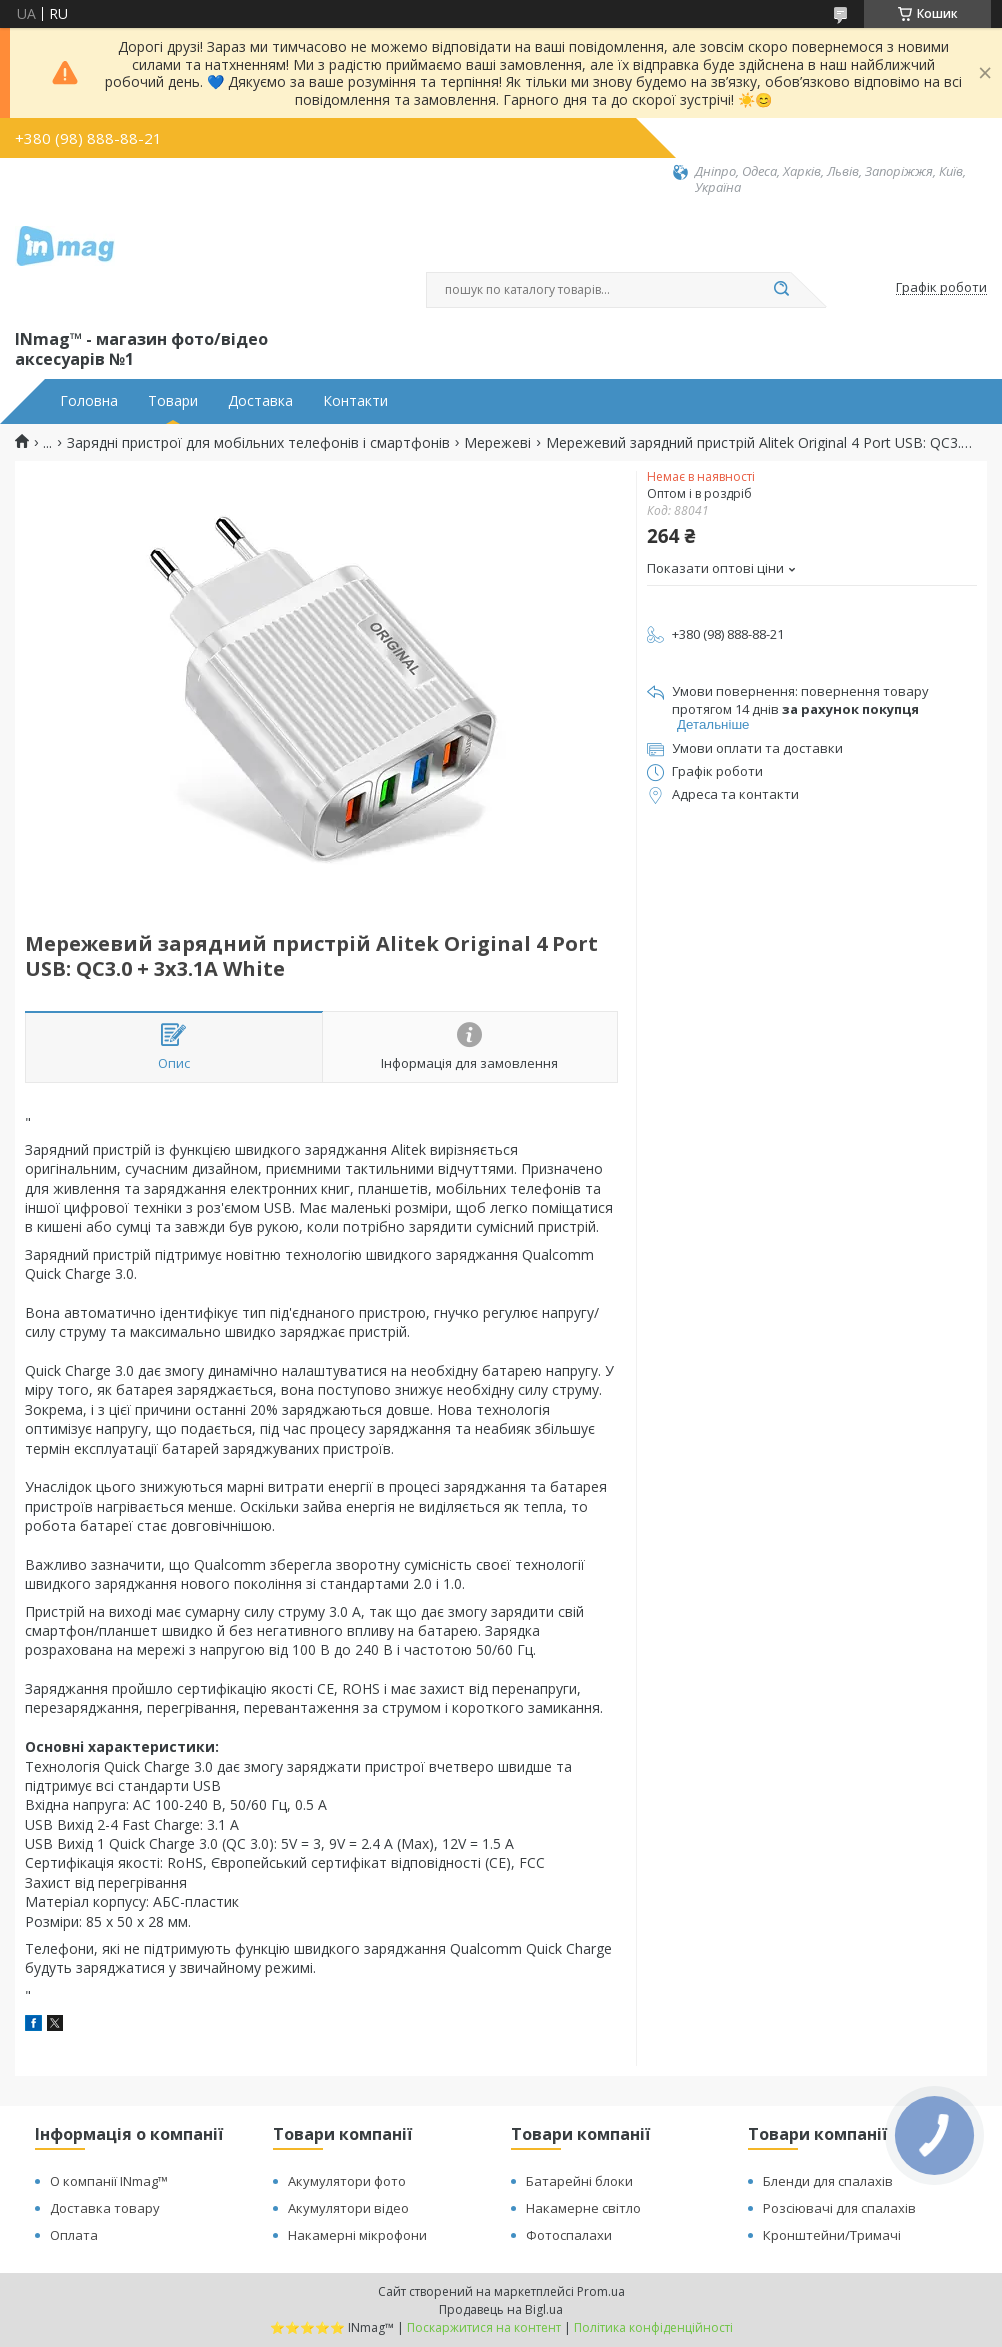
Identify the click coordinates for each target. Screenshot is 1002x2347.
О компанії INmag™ (109, 2181)
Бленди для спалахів (828, 2181)
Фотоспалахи (569, 2235)
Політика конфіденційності (653, 2327)
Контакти (355, 401)
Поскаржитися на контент (484, 2327)
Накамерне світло (583, 2208)
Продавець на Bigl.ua (501, 2309)
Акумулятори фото (347, 2181)
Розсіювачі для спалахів (839, 2208)
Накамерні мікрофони (357, 2235)
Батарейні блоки (579, 2181)
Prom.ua (601, 2291)
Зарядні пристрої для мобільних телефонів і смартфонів (258, 443)
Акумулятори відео (348, 2208)
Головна (89, 401)
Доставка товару (105, 2208)
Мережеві (497, 443)
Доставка (260, 401)
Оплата (74, 2235)
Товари (173, 401)
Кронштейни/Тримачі (832, 2235)
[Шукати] (781, 290)
